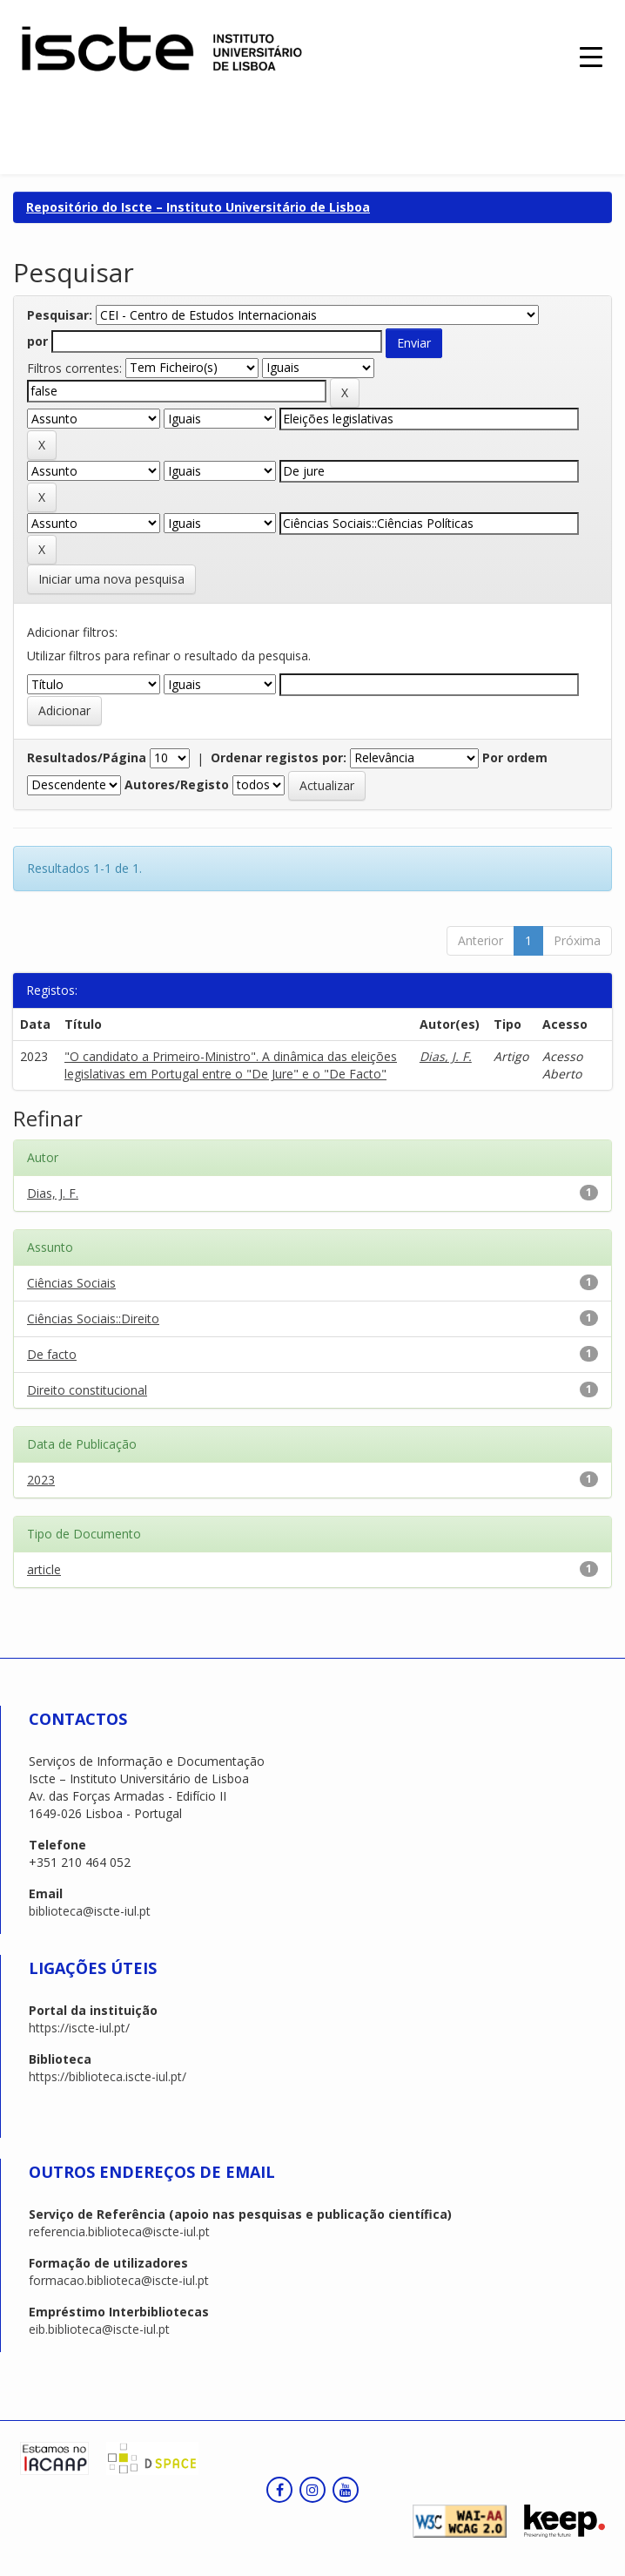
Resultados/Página (86, 757)
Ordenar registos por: (278, 757)
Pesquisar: (59, 315)
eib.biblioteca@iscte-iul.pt (99, 2329)
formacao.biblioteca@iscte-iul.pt (119, 2280)
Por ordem (515, 757)
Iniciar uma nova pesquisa (111, 579)
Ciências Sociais (71, 1282)
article (44, 1569)
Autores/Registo (176, 784)
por (37, 341)
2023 (41, 1479)
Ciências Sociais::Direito (93, 1318)
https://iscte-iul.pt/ (79, 2027)
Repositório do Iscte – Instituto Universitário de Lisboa (198, 207)
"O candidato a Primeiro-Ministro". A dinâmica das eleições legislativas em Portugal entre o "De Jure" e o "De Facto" (230, 1065)
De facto (52, 1354)
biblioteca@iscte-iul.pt (90, 1911)
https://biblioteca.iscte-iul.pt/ (107, 2076)
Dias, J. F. (446, 1056)
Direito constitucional (87, 1390)
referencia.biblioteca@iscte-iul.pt (119, 2231)
